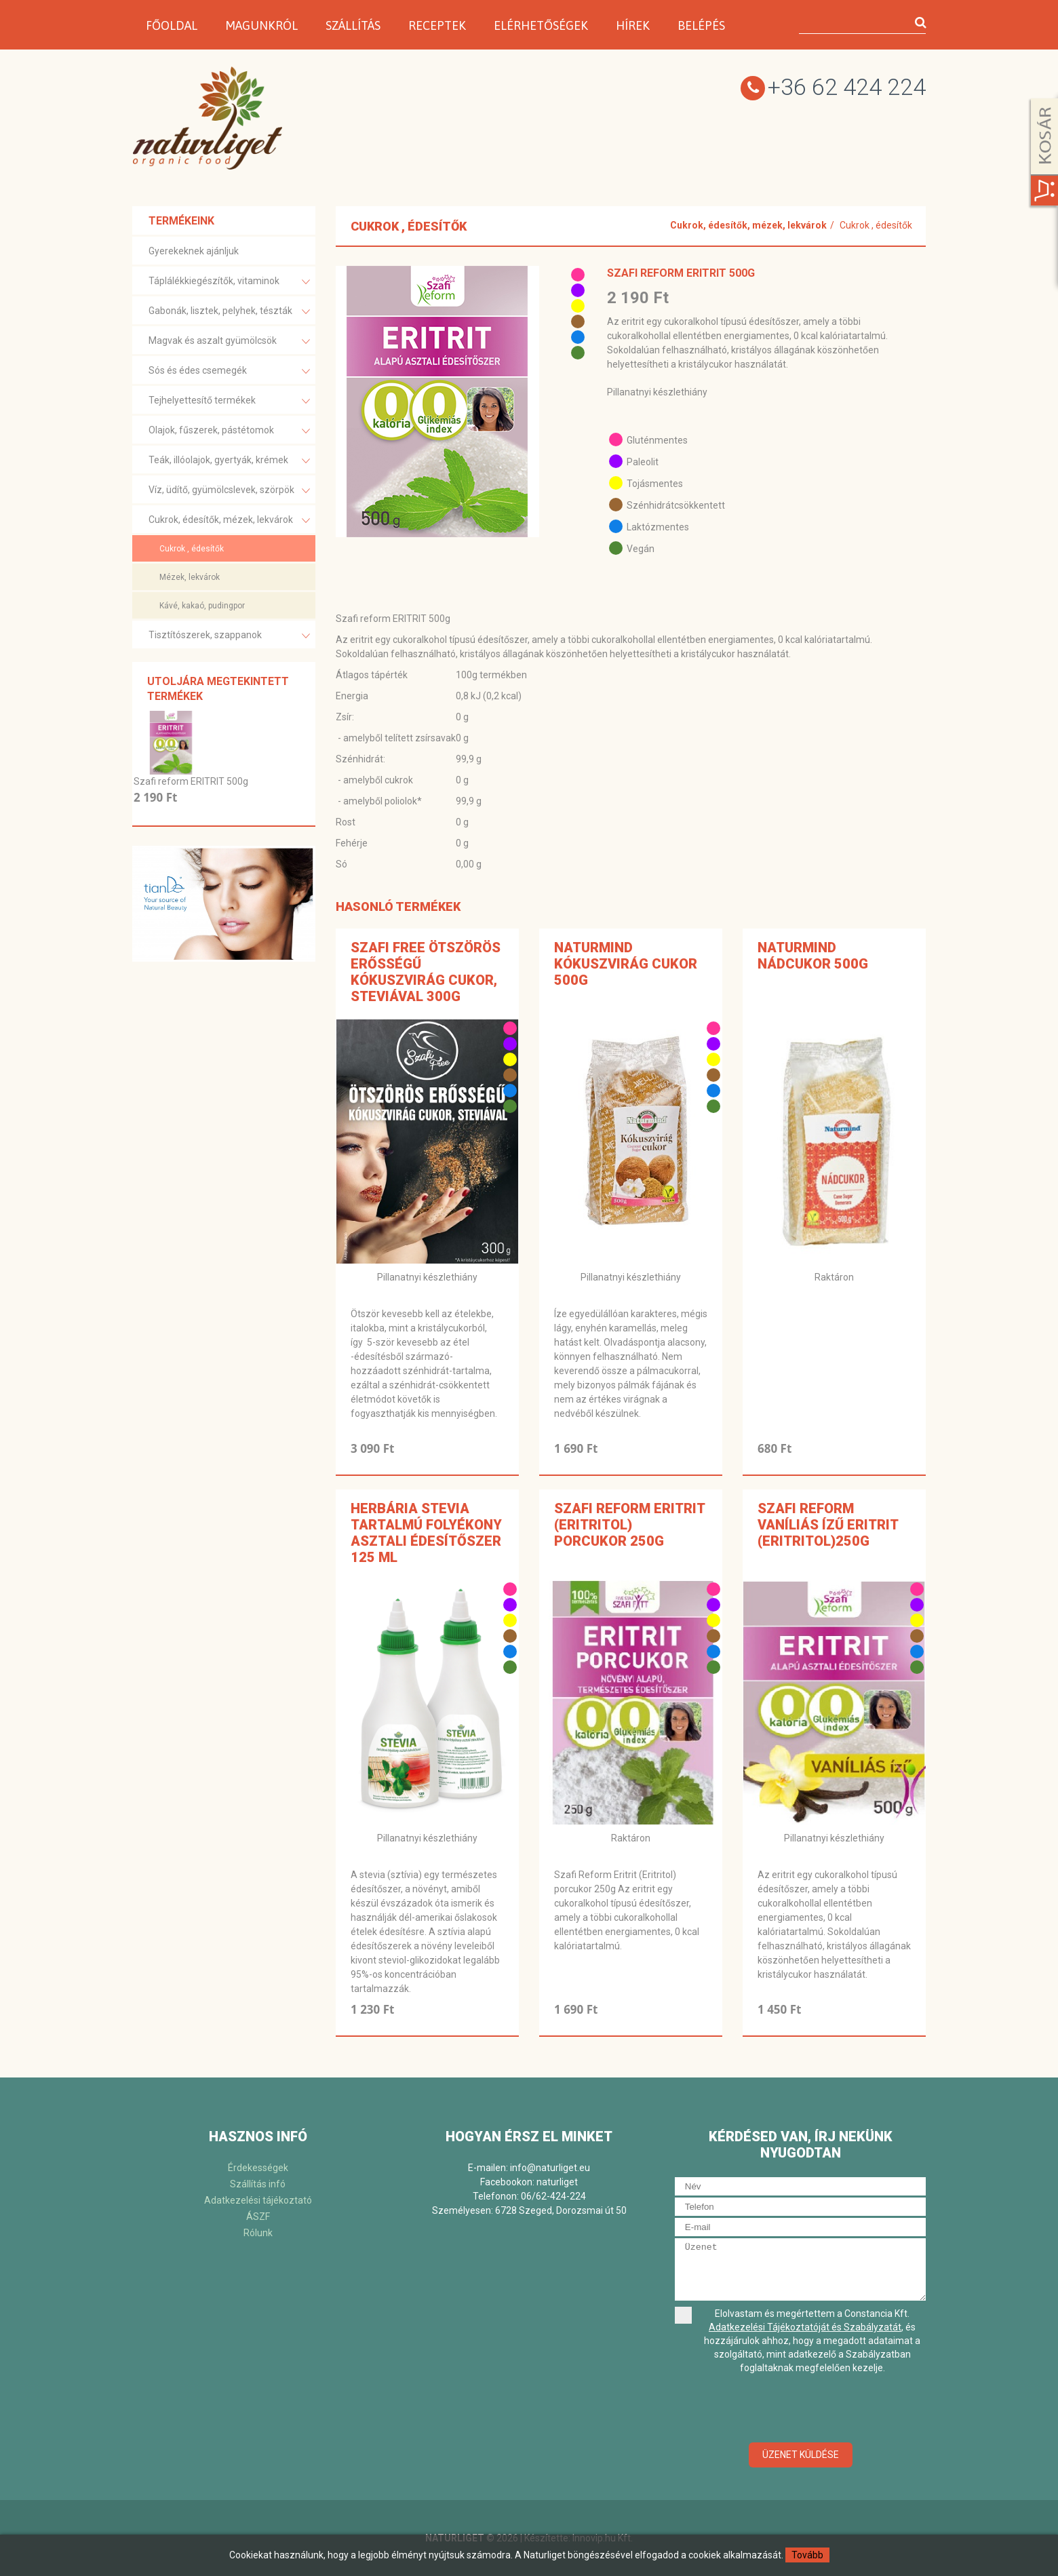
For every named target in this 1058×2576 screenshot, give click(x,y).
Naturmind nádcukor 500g (813, 955)
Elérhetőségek (541, 25)
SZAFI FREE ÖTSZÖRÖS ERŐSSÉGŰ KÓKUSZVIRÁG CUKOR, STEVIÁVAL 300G (426, 971)
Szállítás (353, 25)
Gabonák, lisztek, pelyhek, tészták (229, 311)
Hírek (633, 25)
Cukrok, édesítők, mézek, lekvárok (229, 520)
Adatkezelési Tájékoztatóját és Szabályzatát (805, 2327)
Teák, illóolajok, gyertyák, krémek (229, 461)
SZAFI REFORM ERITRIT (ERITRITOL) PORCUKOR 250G (629, 1524)
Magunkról (261, 25)
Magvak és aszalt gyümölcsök (229, 341)
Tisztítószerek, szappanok (229, 636)
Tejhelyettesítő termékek (229, 401)
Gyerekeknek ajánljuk (194, 251)
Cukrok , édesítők (191, 548)
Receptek (437, 25)
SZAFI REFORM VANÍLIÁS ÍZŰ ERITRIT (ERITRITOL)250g (828, 1524)
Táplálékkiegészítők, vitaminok (229, 282)
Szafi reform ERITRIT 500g (191, 781)
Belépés (701, 25)
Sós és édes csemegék (229, 371)
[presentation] (800, 2409)
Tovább (807, 2555)
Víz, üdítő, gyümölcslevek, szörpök (229, 491)
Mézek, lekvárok (189, 577)
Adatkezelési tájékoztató (258, 2200)
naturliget (557, 2182)
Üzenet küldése (800, 2454)
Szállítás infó (258, 2184)
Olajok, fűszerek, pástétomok (229, 431)
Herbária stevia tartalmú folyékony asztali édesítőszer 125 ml (426, 1532)
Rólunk (258, 2232)
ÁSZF (258, 2216)
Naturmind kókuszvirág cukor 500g (625, 963)
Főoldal (171, 25)
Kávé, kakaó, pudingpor (202, 605)
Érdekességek (258, 2167)
